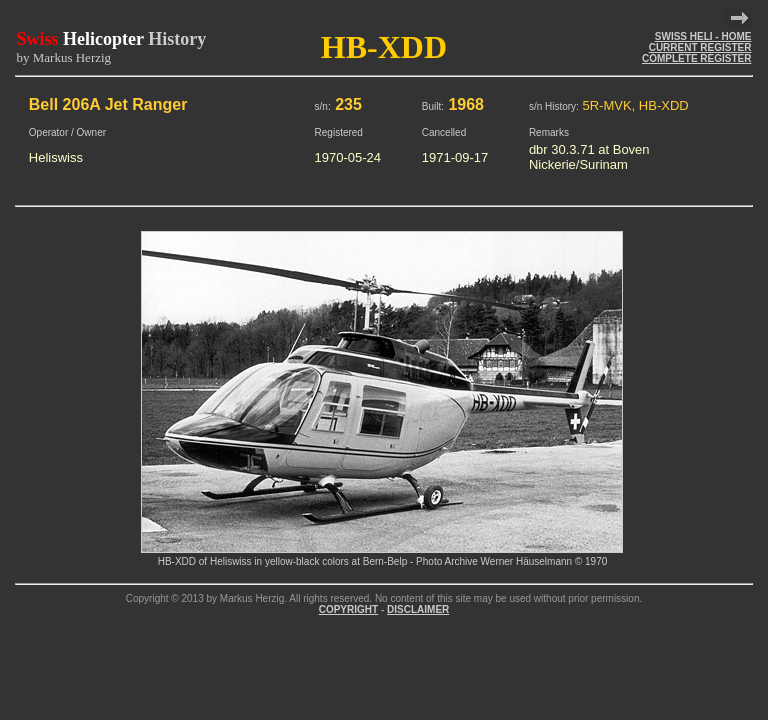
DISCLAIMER (418, 609)
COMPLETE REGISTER (696, 58)
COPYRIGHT (348, 609)
